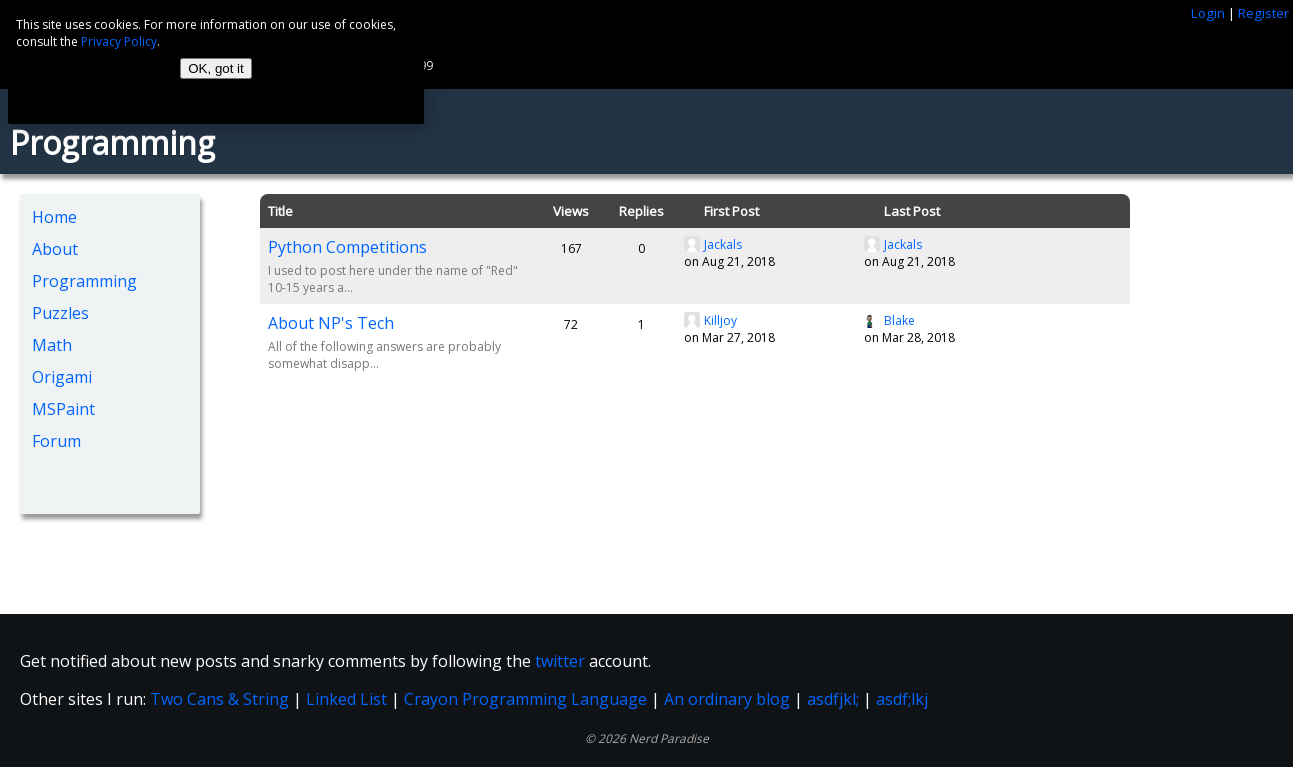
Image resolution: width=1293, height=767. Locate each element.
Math (52, 345)
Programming (84, 281)
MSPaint (63, 409)
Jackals (723, 244)
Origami (62, 377)
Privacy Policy (119, 41)
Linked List (346, 699)
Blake (899, 320)
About (55, 249)
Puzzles (60, 313)
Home (54, 217)
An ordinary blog (727, 699)
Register (1263, 13)
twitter (560, 661)
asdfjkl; (833, 699)
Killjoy (720, 320)
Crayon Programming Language (525, 699)
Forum (56, 441)
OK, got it (216, 68)
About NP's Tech (331, 323)
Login (1208, 13)
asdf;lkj (902, 699)
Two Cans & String (219, 699)
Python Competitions (347, 247)
